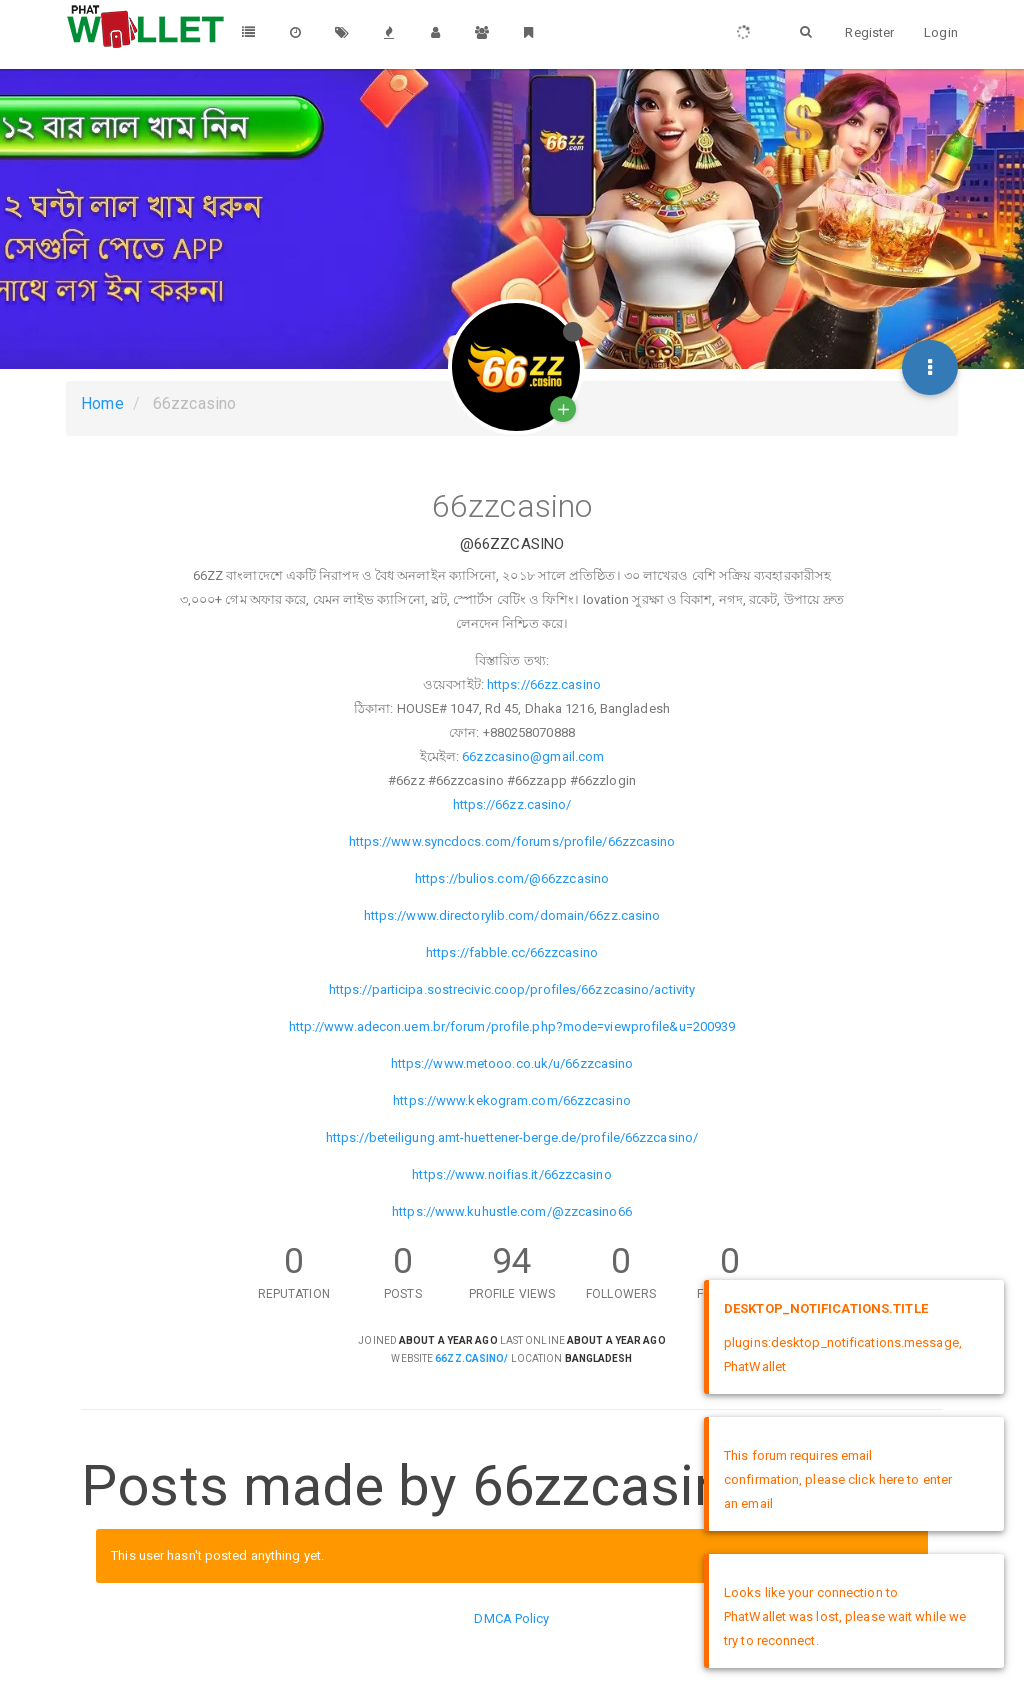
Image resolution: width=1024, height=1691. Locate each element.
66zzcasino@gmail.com (533, 756)
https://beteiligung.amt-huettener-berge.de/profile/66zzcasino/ (512, 1137)
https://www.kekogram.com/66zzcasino (512, 1100)
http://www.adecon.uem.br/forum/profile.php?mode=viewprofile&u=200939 (512, 1026)
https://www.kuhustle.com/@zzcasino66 (512, 1211)
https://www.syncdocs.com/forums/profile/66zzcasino (512, 841)
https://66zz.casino (544, 684)
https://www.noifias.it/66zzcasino (511, 1174)
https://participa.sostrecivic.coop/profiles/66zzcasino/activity (512, 989)
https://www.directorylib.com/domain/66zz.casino (512, 915)
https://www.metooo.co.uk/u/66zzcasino (512, 1063)
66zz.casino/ (471, 1358)
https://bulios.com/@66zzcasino (512, 878)
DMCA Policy (511, 1618)
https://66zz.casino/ (512, 804)
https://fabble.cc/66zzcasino (512, 952)
